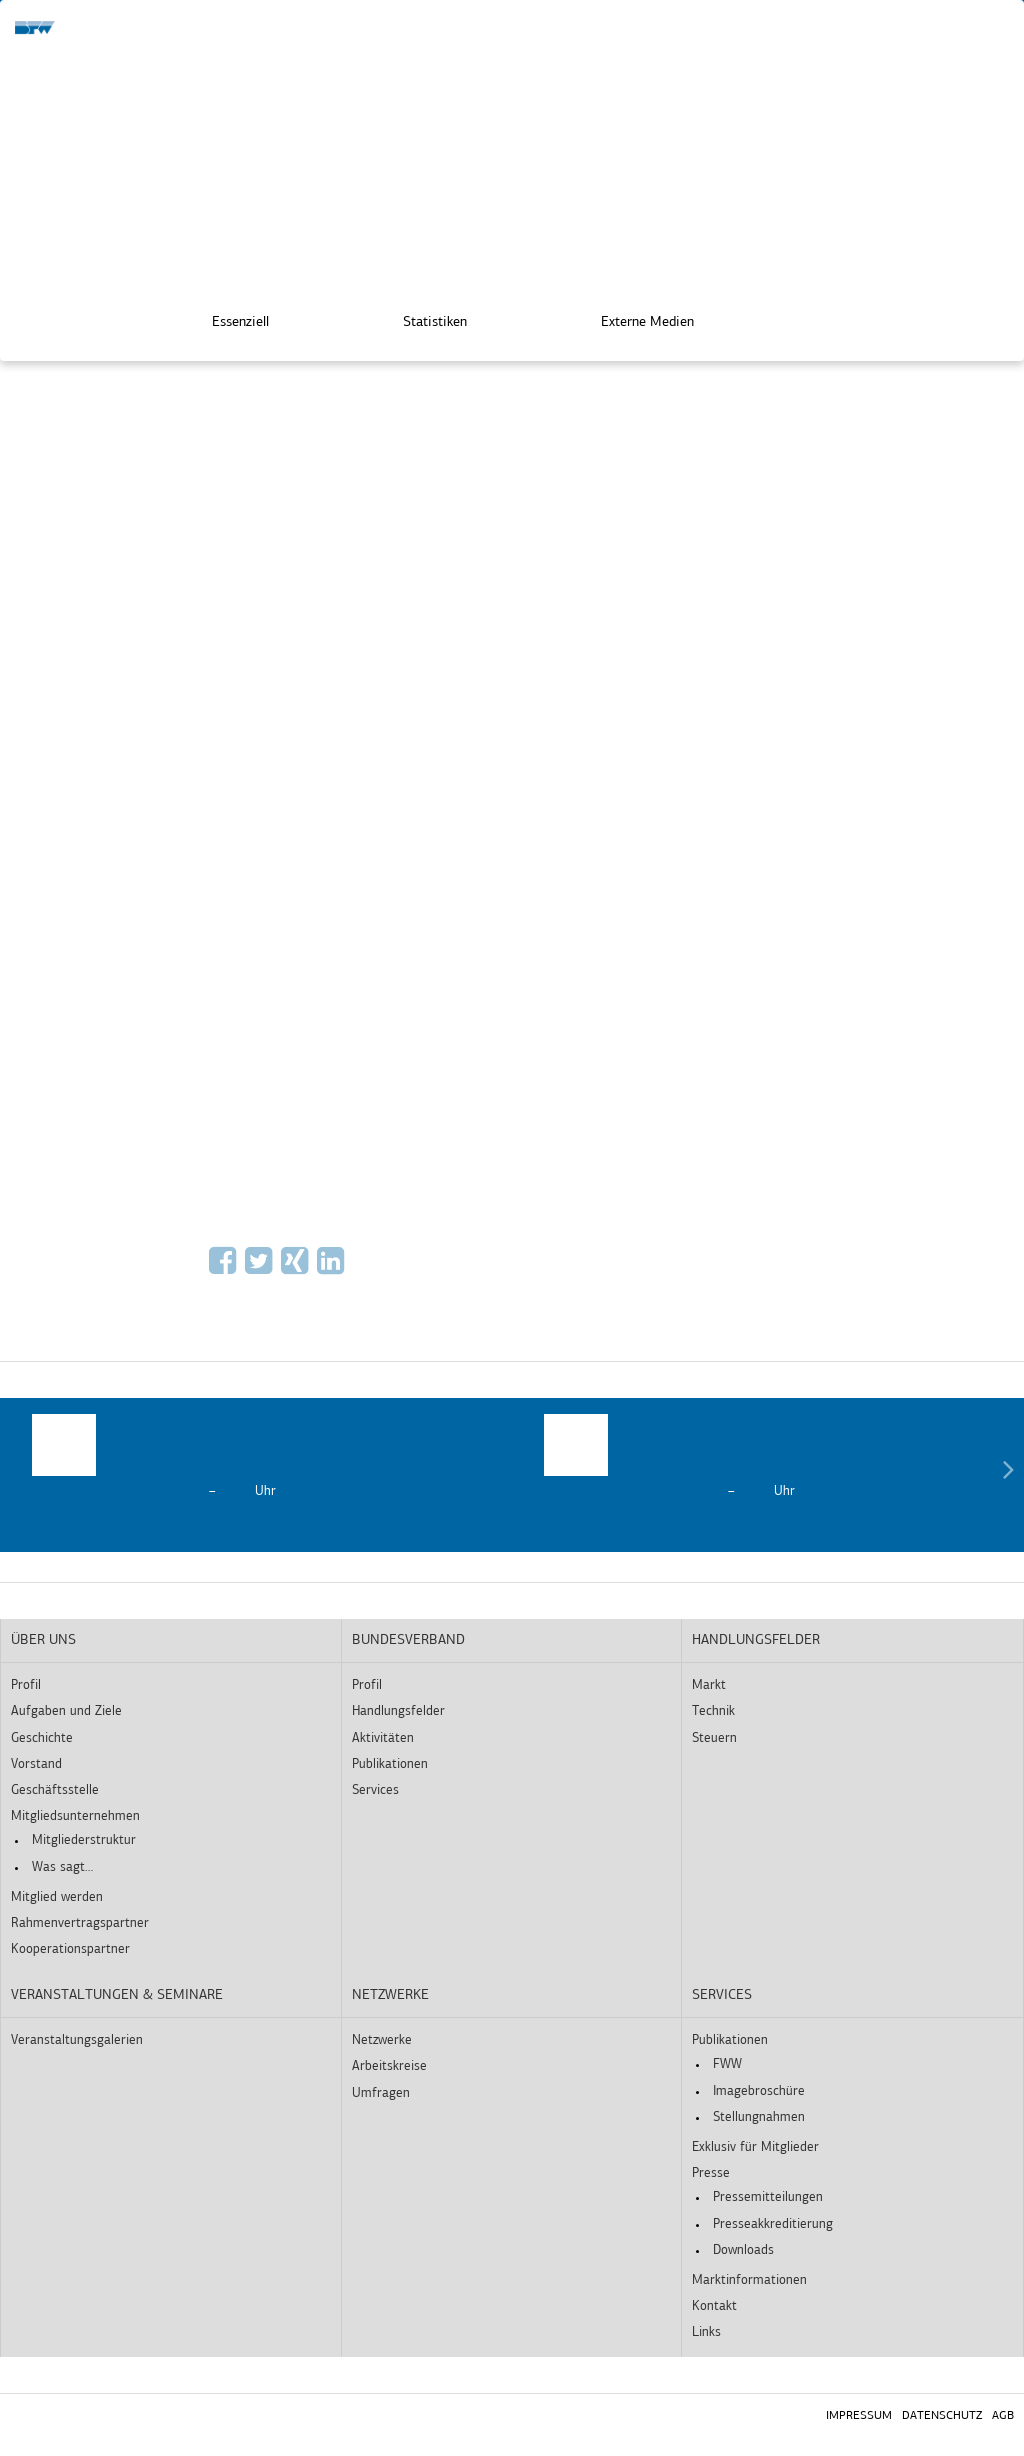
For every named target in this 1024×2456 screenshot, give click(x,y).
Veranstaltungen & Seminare (117, 1995)
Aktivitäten (383, 1738)
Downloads (743, 2250)
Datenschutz (942, 2416)
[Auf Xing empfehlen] (297, 1268)
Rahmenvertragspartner (80, 1923)
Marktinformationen (749, 2280)
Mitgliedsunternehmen (75, 1816)
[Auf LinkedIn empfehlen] (333, 1268)
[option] (256, 1457)
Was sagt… (62, 1867)
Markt (709, 1685)
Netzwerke (390, 1995)
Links (706, 2332)
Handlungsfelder (398, 1711)
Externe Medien (633, 318)
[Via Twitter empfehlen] (261, 1268)
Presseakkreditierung (773, 2224)
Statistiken (421, 318)
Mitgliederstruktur (84, 1840)
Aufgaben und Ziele (66, 1711)
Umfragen (381, 2093)
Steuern (714, 1738)
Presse (711, 2173)
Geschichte (42, 1738)
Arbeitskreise (389, 2066)
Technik (713, 1711)
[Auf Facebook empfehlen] (225, 1268)
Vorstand (36, 1764)
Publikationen (390, 1764)
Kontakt (714, 2306)
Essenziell (226, 318)
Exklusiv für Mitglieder (755, 2147)
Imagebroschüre (759, 2091)
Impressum (859, 2416)
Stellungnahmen (759, 2117)
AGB (1003, 2416)
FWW (727, 2064)
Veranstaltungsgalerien (77, 2040)
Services (375, 1790)
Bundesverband (408, 1640)
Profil (26, 1685)
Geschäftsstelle (55, 1790)
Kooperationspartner (70, 1949)
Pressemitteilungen (768, 2197)
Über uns (43, 1640)
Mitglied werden (57, 1897)
